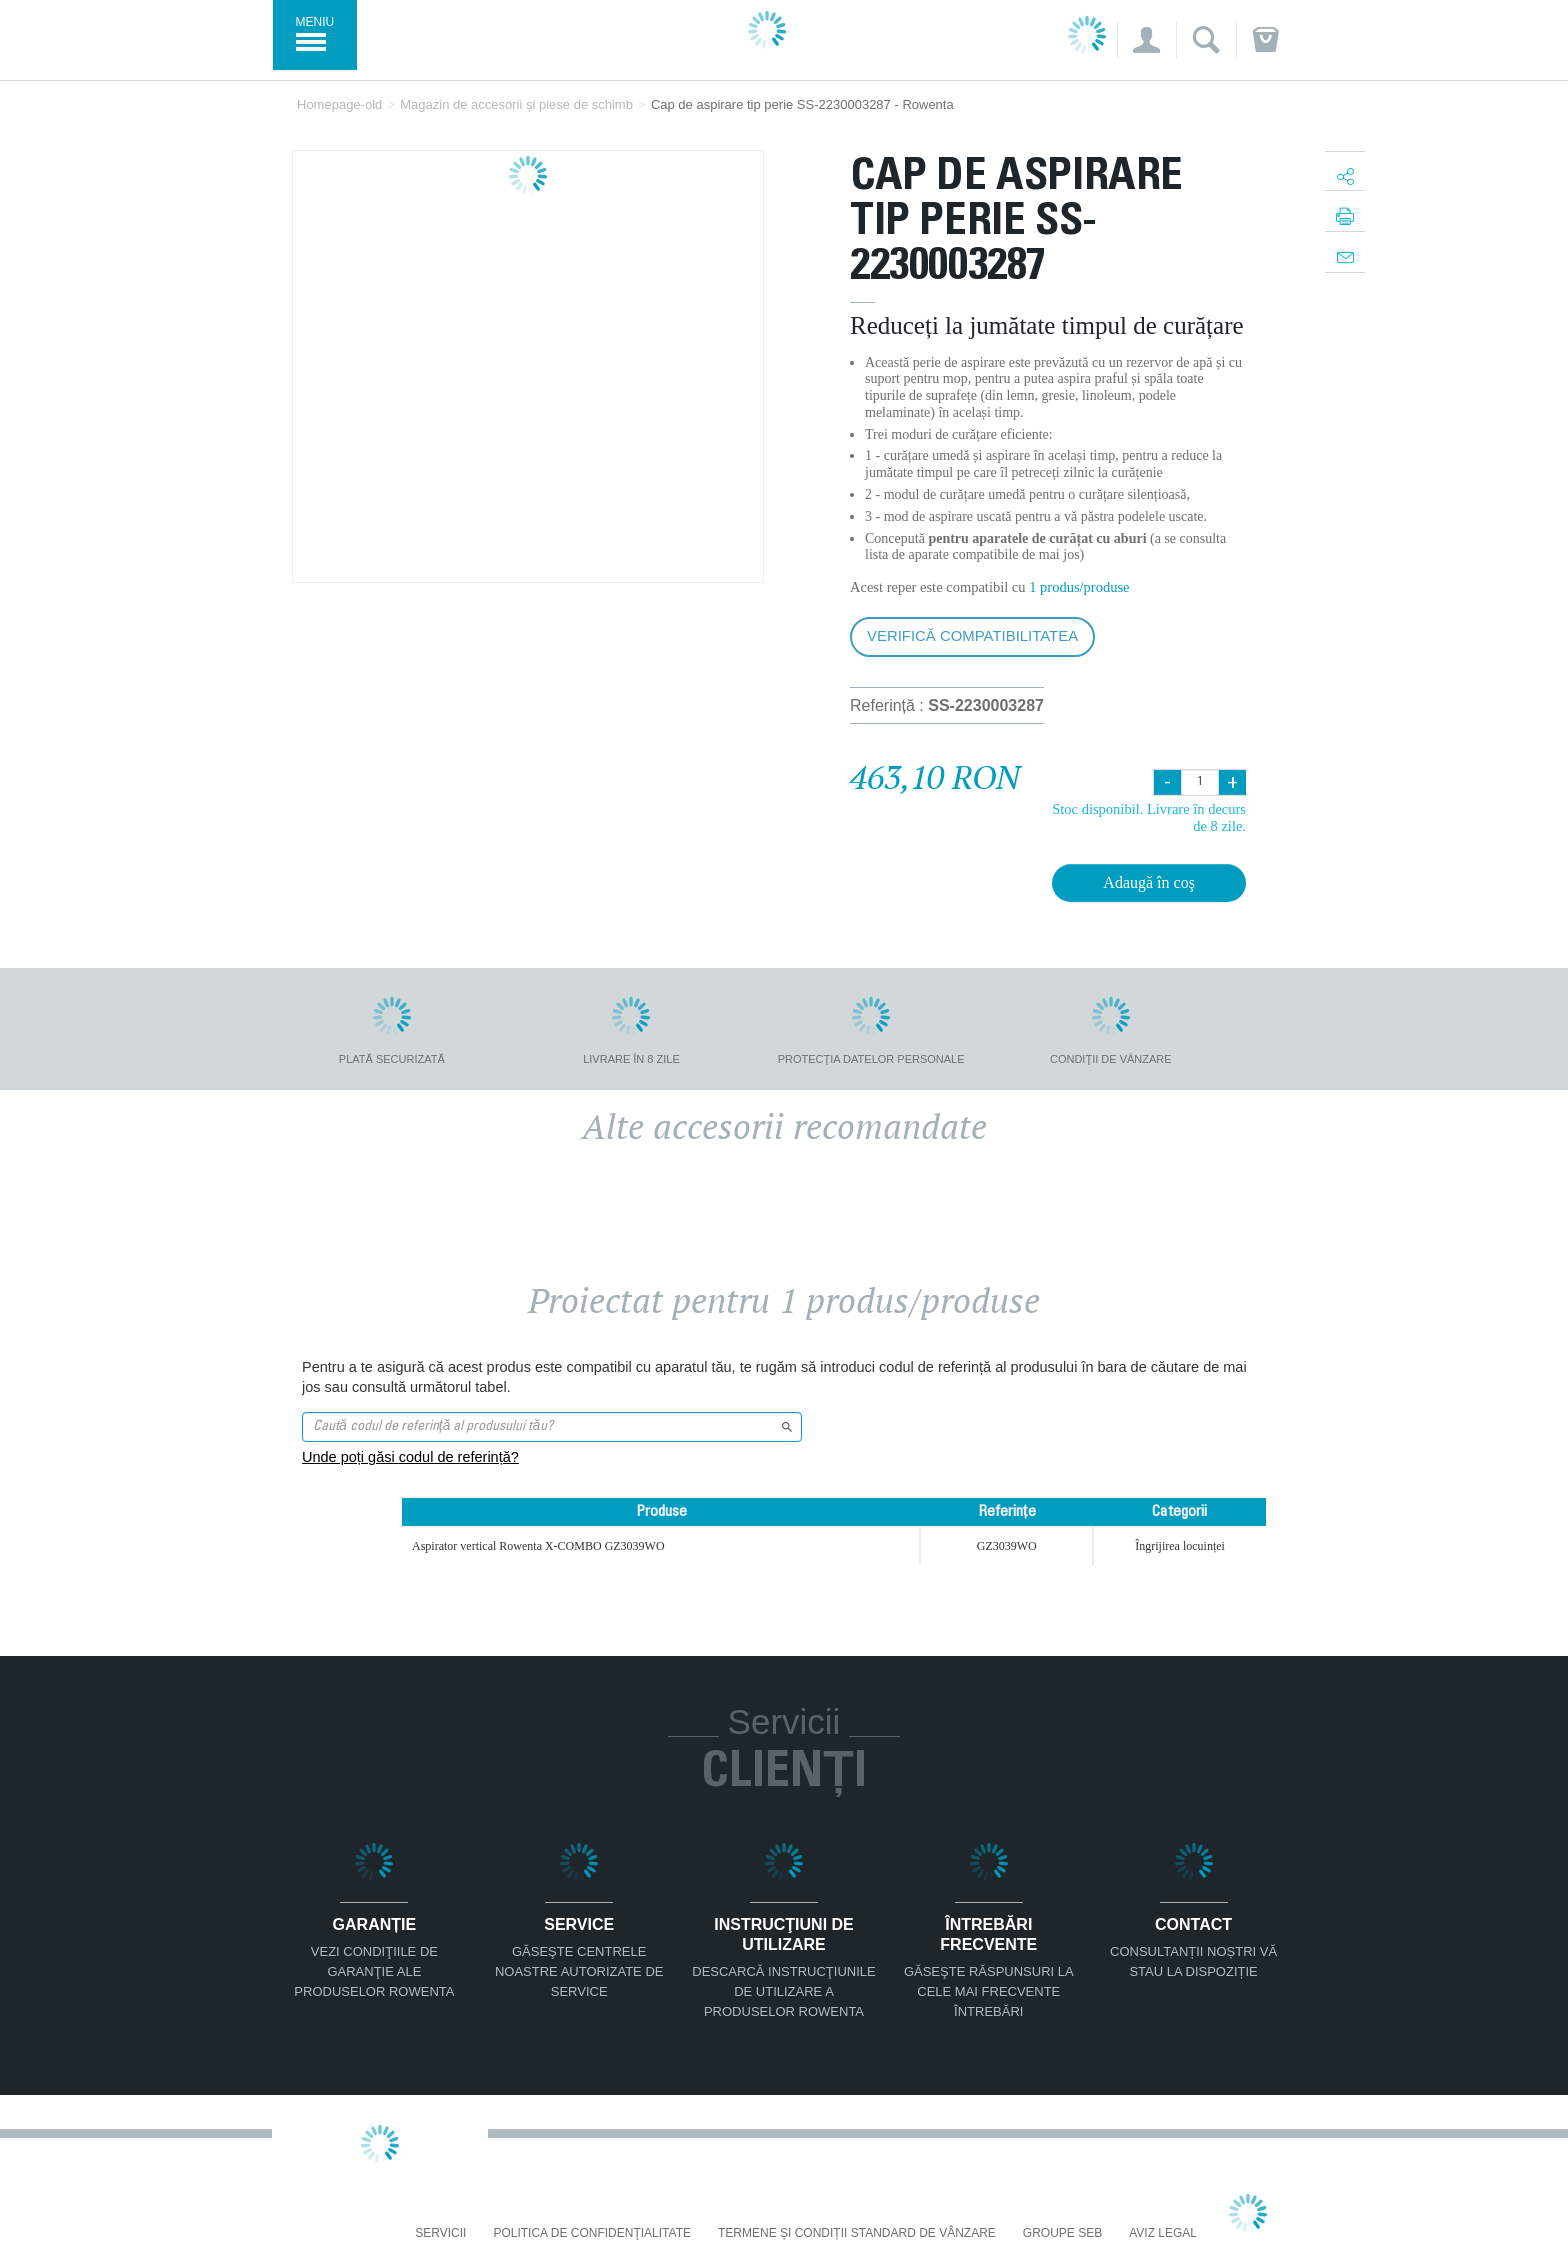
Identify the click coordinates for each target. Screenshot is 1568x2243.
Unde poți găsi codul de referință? (410, 1457)
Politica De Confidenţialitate (592, 2233)
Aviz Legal (1163, 2233)
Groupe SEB (1062, 2233)
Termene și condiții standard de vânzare (857, 2233)
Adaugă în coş (1149, 882)
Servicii (440, 2233)
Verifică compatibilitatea (972, 635)
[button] (1146, 40)
